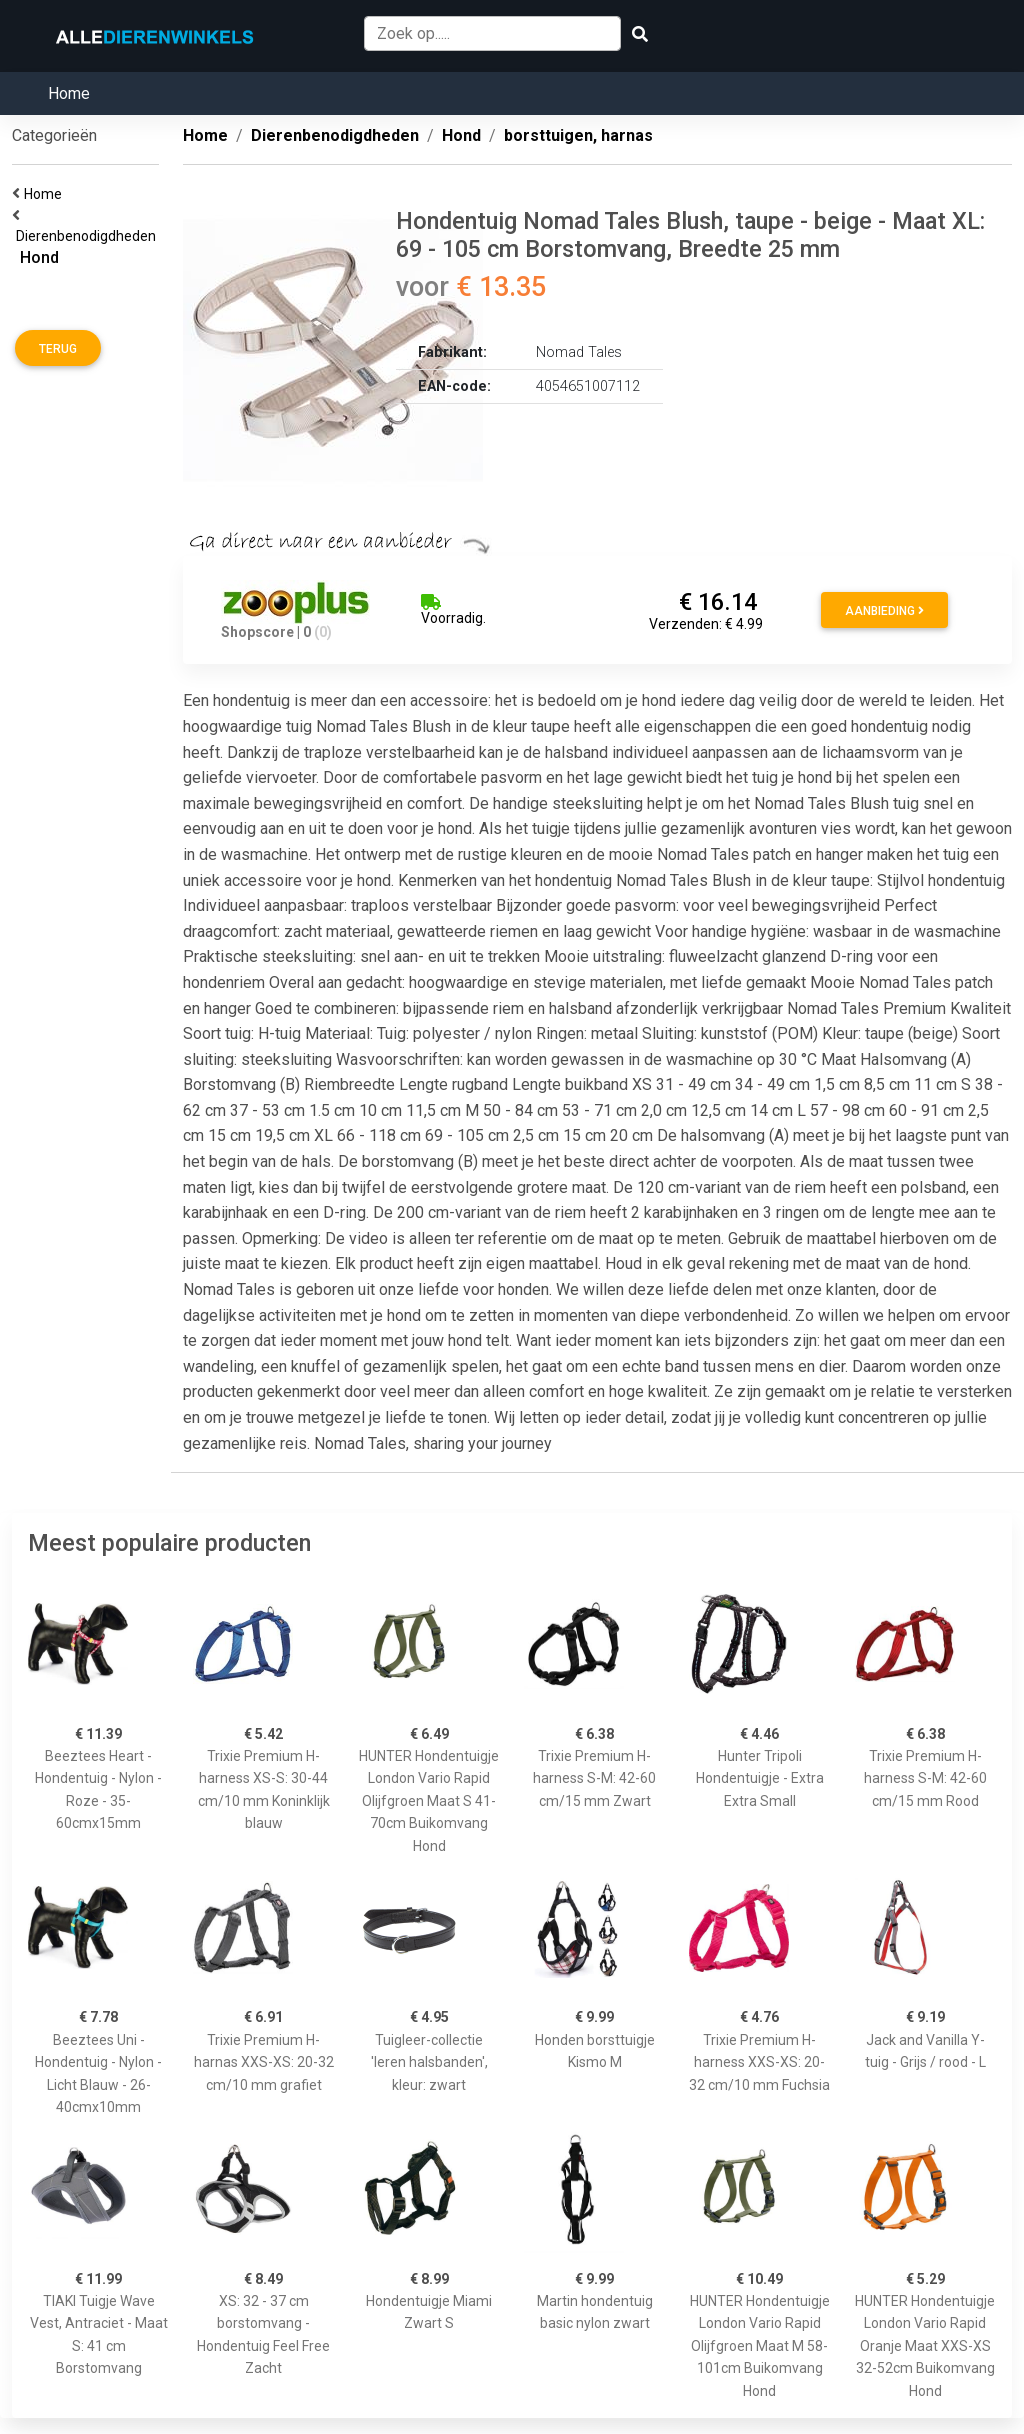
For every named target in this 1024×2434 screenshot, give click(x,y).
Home (69, 93)
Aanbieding (884, 611)
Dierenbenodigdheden (89, 236)
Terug (58, 349)
